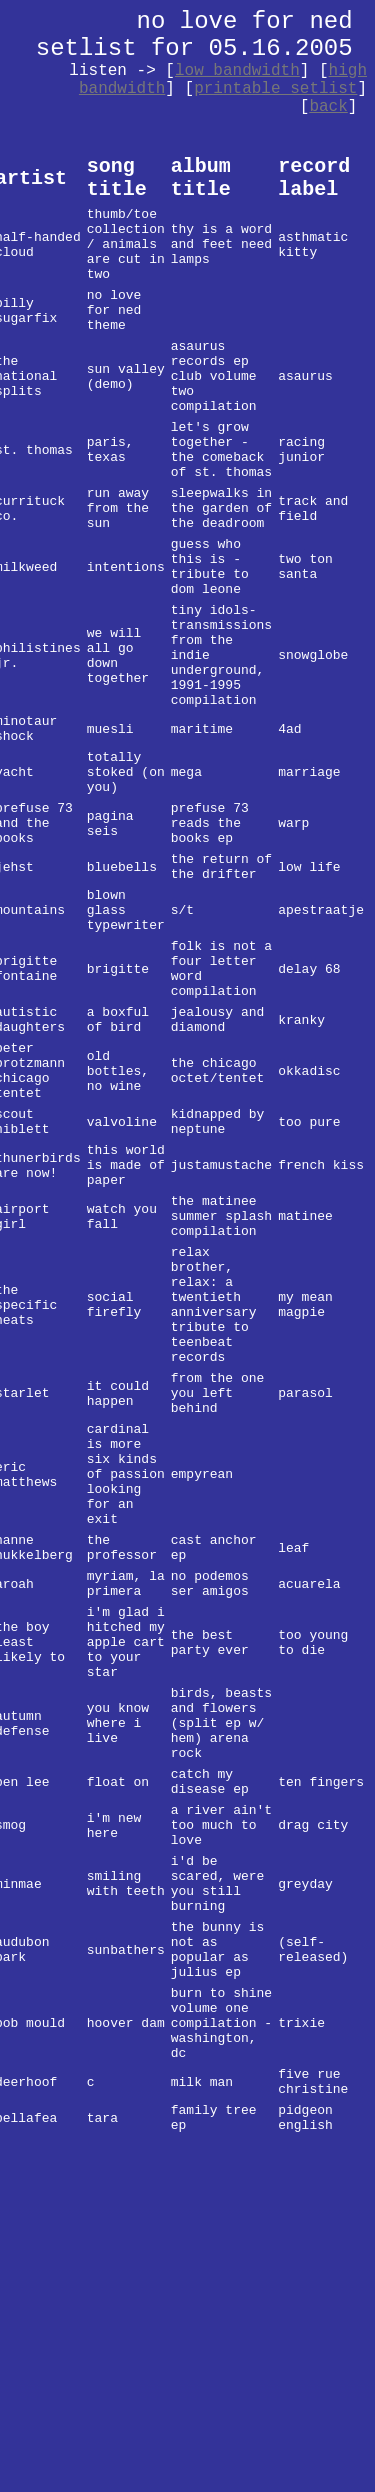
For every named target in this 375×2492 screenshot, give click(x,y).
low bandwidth (237, 71)
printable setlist (275, 89)
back (328, 107)
